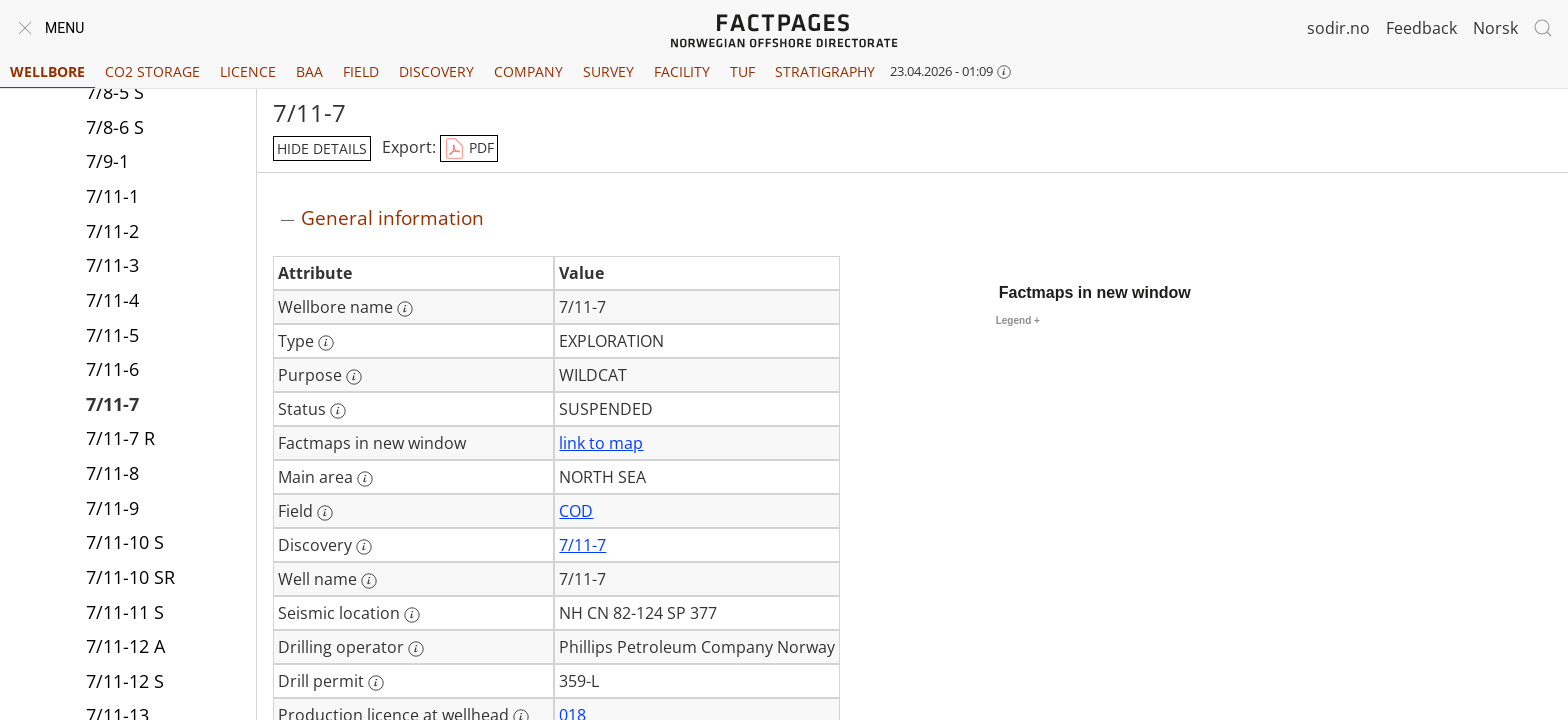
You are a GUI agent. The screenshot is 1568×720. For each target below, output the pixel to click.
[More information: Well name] (369, 581)
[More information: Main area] (365, 479)
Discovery (436, 71)
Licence (248, 71)
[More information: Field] (325, 513)
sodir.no (1338, 28)
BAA (309, 71)
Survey (608, 71)
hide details (322, 148)
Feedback (1421, 28)
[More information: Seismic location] (412, 615)
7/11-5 (112, 335)
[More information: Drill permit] (376, 683)
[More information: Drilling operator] (416, 649)
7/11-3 (112, 265)
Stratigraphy (825, 71)
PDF (469, 149)
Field (361, 71)
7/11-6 (112, 369)
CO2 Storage (152, 71)
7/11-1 (112, 196)
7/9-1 (107, 161)
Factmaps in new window (1095, 292)
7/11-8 (112, 473)
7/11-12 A (125, 646)
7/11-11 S (125, 612)
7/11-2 (112, 231)
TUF (742, 71)
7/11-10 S (125, 542)
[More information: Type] (326, 343)
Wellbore (47, 71)
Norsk (1495, 28)
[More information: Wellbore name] (405, 309)
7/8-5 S (115, 92)
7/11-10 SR (130, 577)
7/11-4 (112, 300)
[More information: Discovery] (364, 547)
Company (528, 71)
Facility (682, 71)
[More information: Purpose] (354, 377)
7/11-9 (112, 508)
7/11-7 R (120, 438)
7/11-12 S (125, 681)
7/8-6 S (115, 127)
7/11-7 (112, 404)
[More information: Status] (338, 411)
